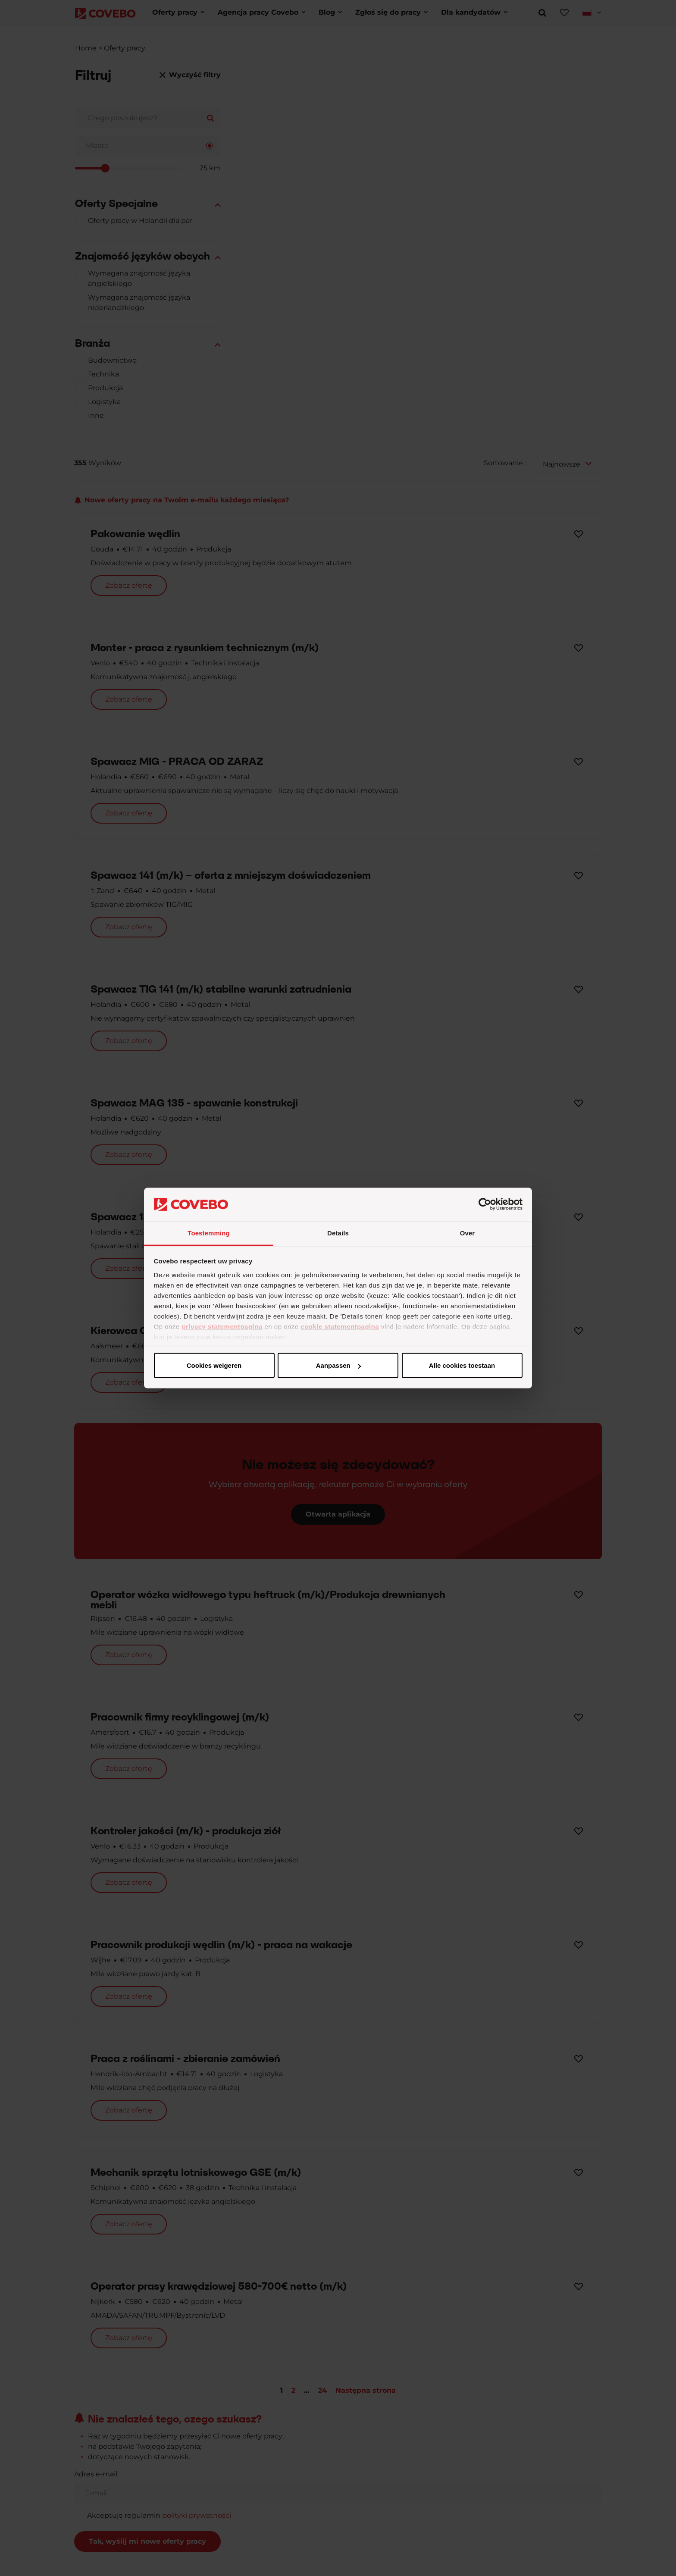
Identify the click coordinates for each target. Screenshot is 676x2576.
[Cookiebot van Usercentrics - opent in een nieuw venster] (485, 1204)
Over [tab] (467, 1232)
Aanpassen (336, 1365)
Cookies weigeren (459, 1365)
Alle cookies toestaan (214, 1365)
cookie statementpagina (339, 1326)
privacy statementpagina (222, 1326)
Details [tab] (338, 1232)
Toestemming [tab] (209, 1232)
